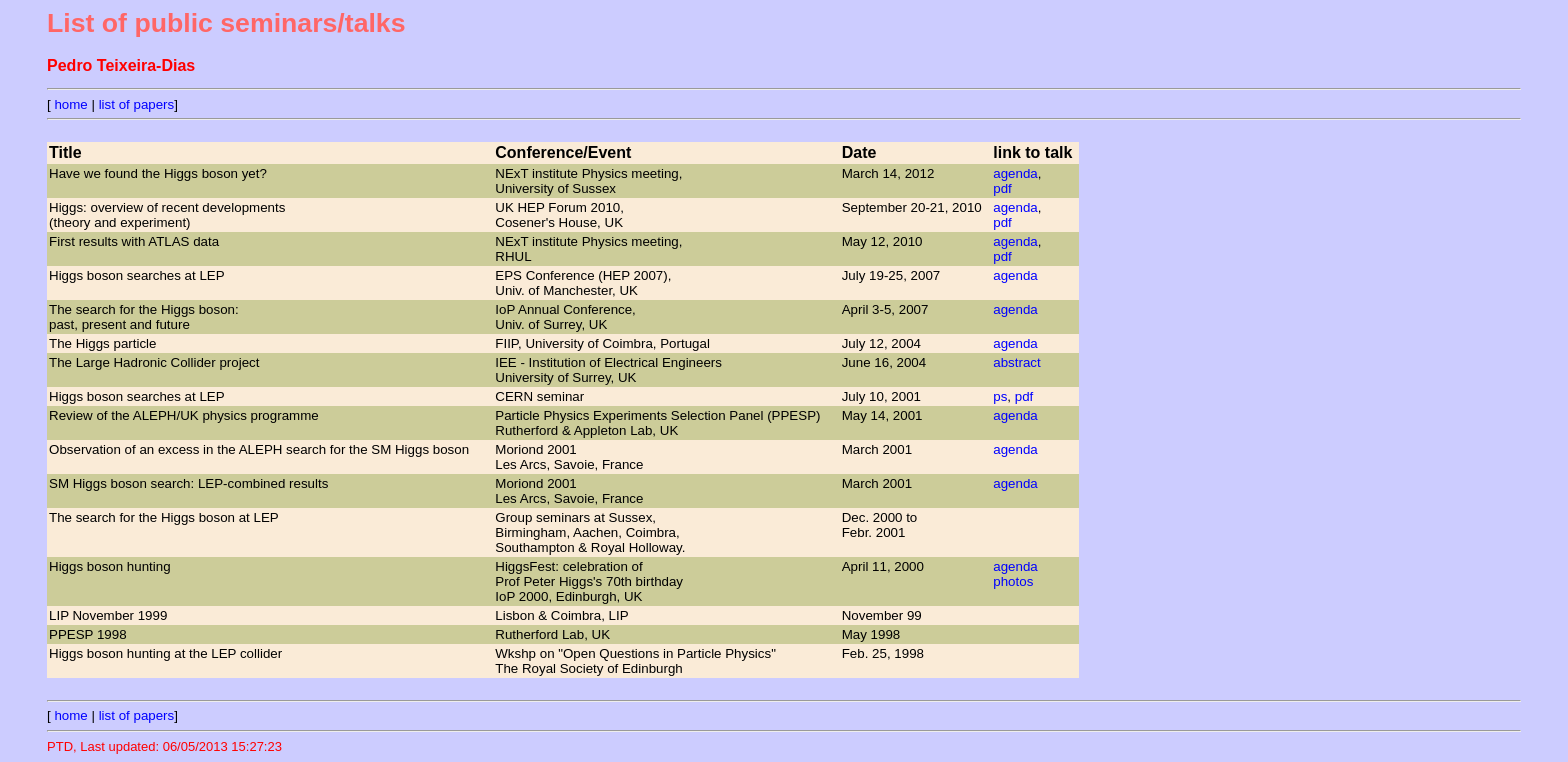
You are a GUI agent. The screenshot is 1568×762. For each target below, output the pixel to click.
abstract (1016, 362)
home (70, 104)
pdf (1002, 188)
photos (1013, 581)
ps (1000, 396)
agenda (1015, 173)
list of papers (137, 104)
